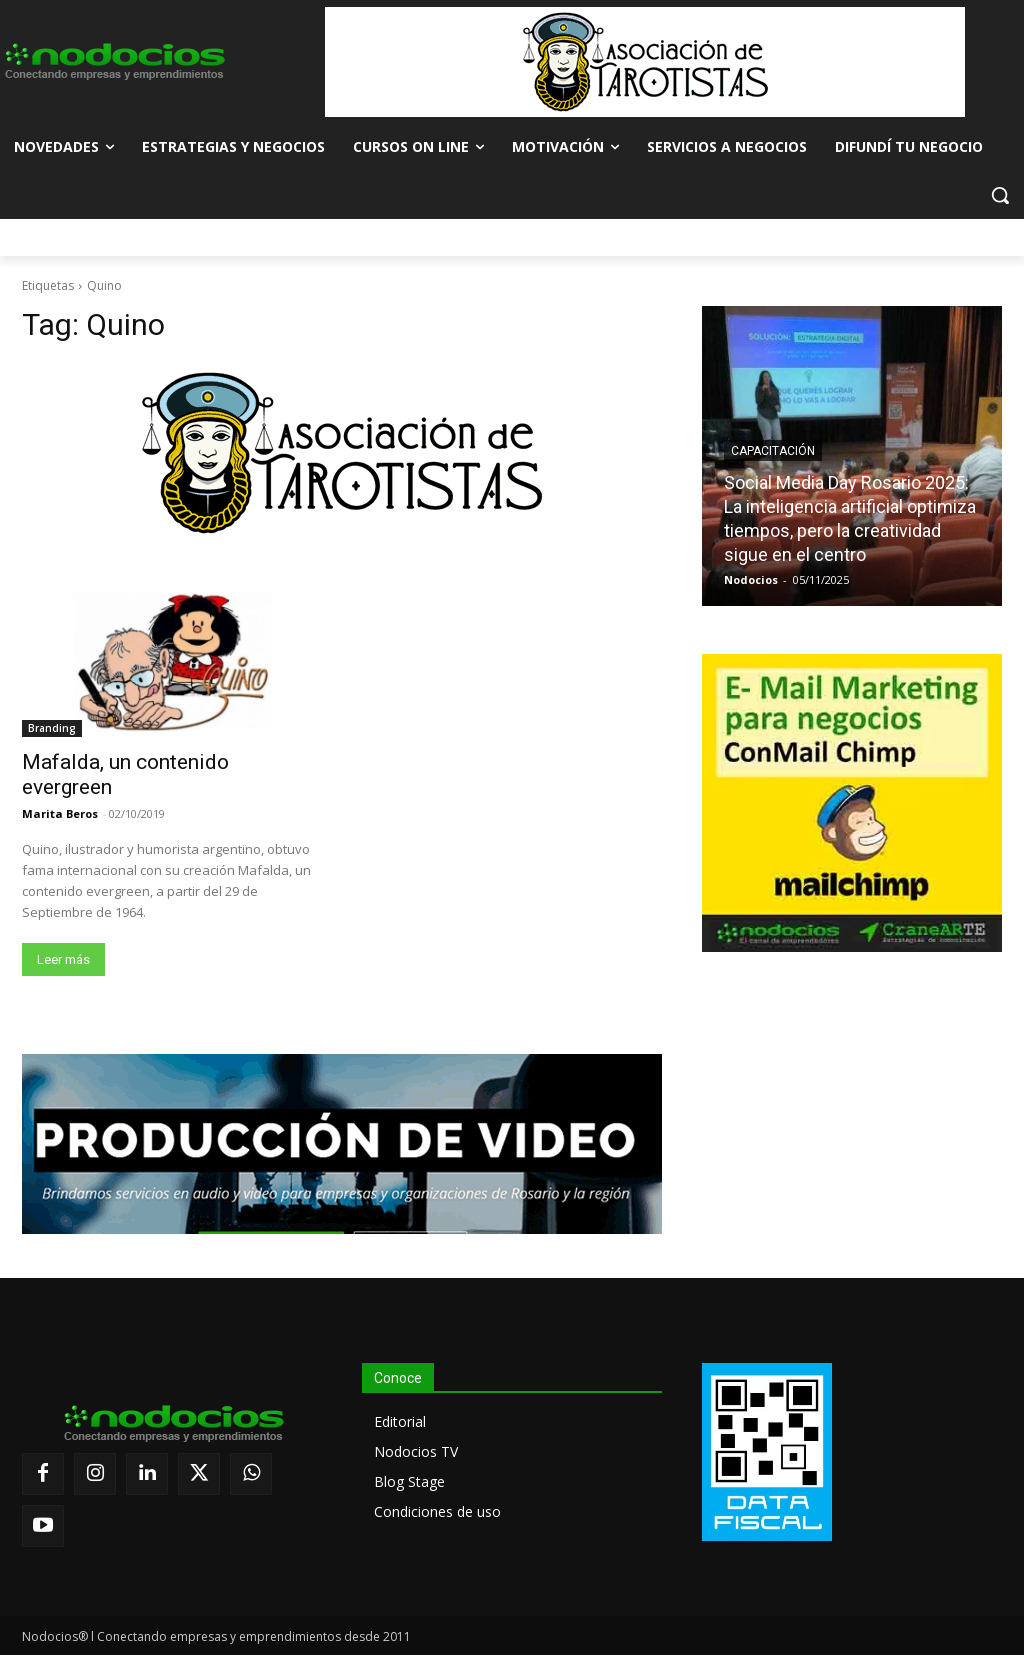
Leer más (63, 959)
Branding (52, 728)
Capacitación (773, 451)
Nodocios (751, 579)
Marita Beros (60, 813)
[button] (1000, 195)
